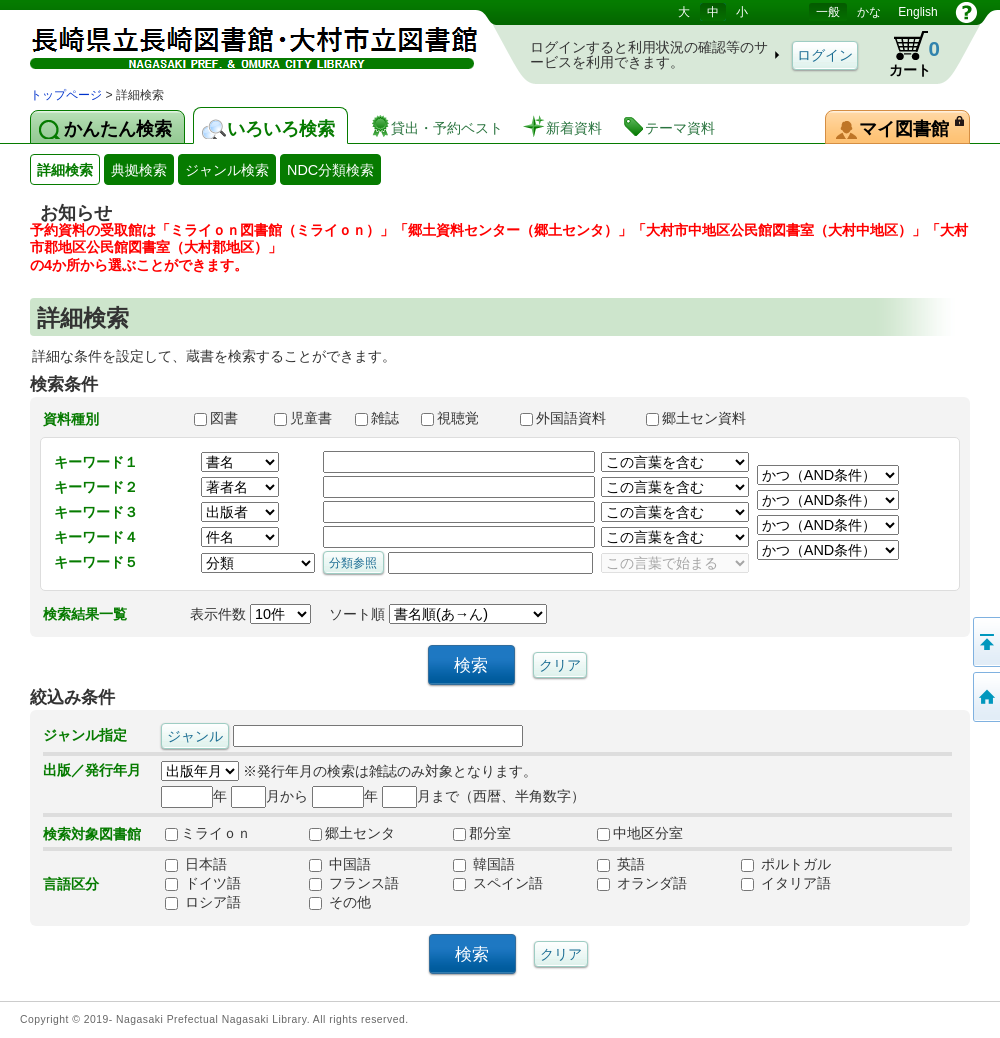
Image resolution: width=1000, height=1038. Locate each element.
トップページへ (985, 697)
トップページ (66, 95)
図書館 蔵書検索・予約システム (240, 42)
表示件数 (250, 614)
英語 (621, 864)
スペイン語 (498, 883)
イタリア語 (786, 883)
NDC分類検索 (330, 170)
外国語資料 (574, 418)
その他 (340, 902)
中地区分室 (640, 833)
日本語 (196, 864)
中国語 (340, 864)
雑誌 (379, 418)
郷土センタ (352, 833)
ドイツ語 (203, 883)
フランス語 (354, 883)
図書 (225, 418)
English (917, 12)
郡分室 (482, 833)
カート (905, 54)
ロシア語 (203, 902)
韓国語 (484, 864)
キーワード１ (96, 462)
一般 (828, 12)
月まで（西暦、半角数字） (483, 796)
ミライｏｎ (208, 833)
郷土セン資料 (705, 418)
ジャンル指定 (85, 735)
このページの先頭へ (985, 642)
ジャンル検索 (227, 170)
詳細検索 (65, 170)
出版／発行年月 (92, 770)
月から (269, 796)
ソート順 (438, 614)
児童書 (305, 418)
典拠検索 (139, 170)
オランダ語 (642, 883)
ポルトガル (786, 864)
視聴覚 (461, 418)
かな (869, 12)
